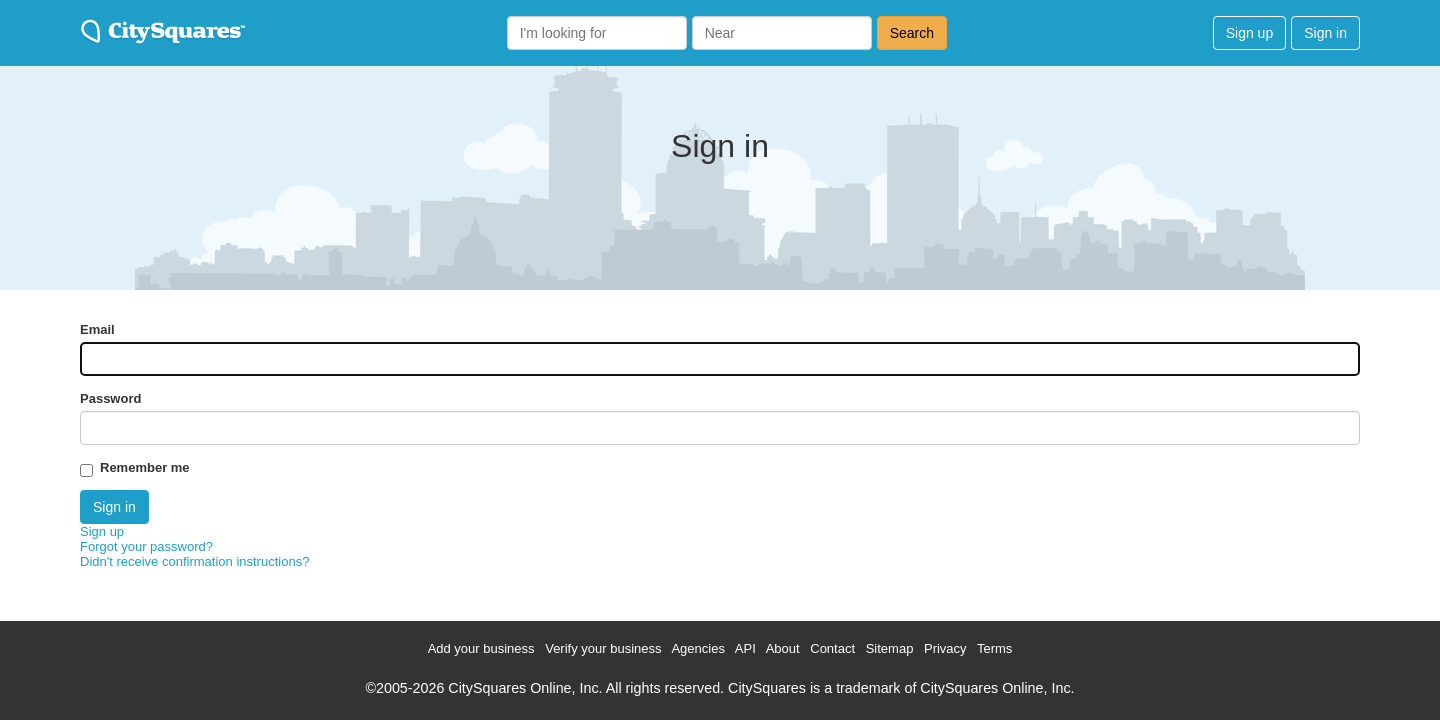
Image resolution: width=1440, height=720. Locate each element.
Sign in (1325, 33)
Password (110, 398)
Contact (832, 648)
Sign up (1249, 33)
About (783, 648)
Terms (994, 648)
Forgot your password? (146, 546)
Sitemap (890, 648)
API (745, 648)
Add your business (481, 648)
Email (97, 329)
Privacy (945, 648)
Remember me (145, 467)
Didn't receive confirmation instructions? (194, 561)
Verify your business (603, 648)
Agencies (697, 648)
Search (912, 33)
